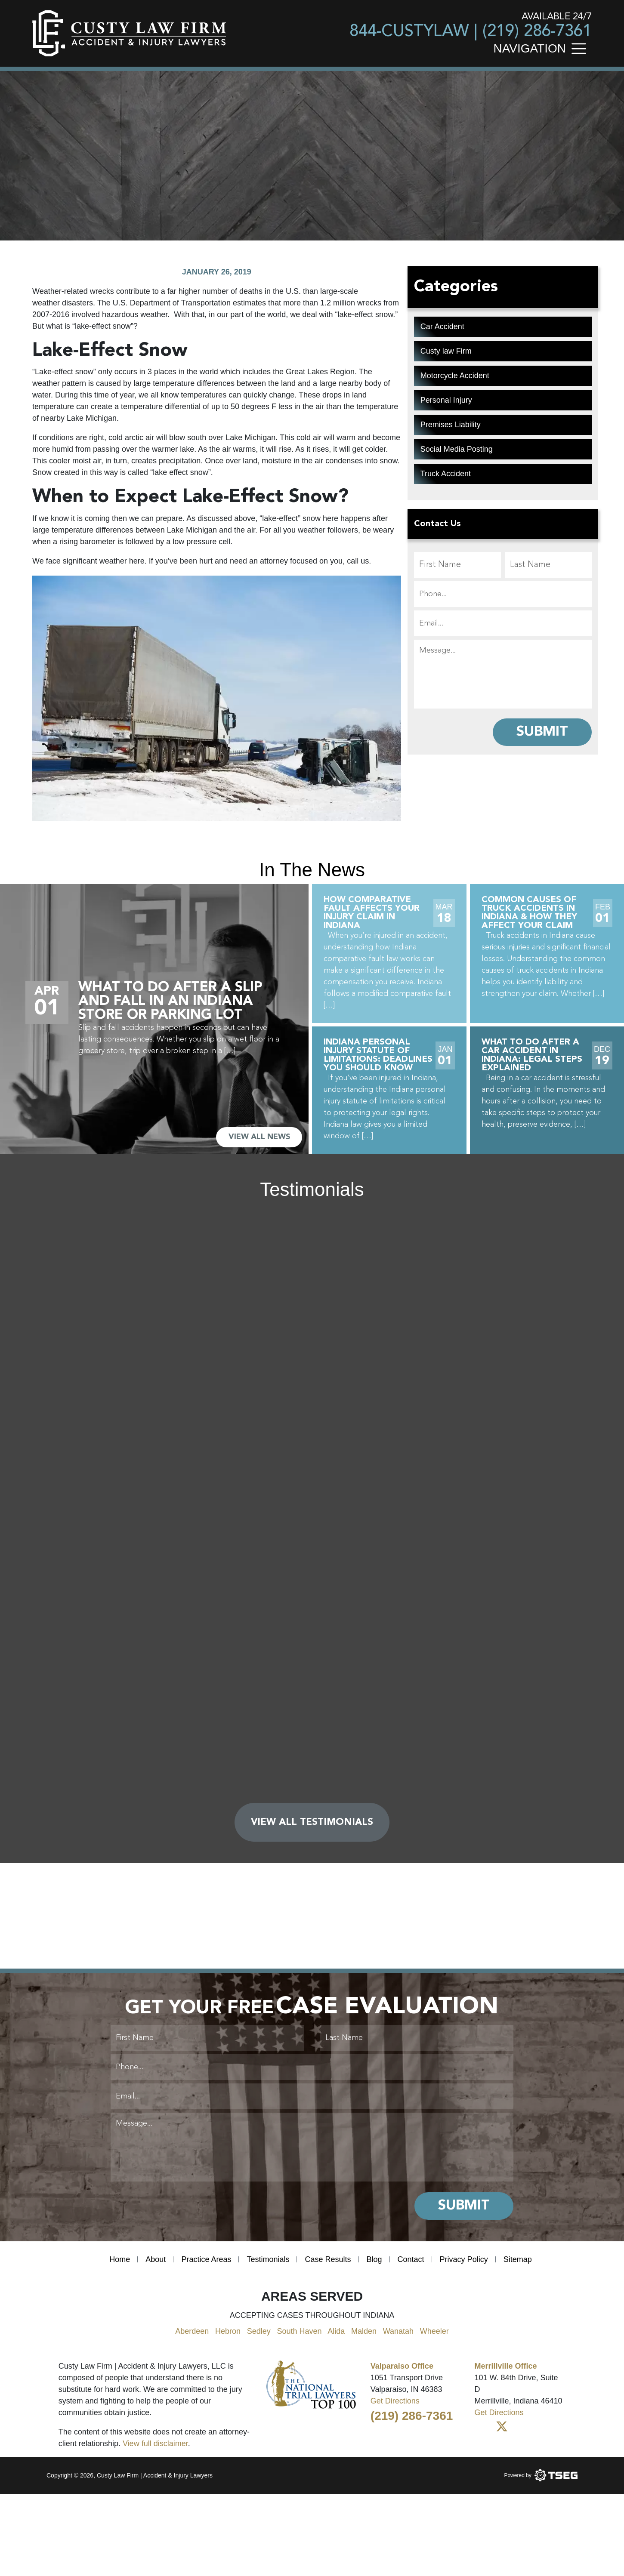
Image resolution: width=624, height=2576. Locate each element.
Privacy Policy (464, 2259)
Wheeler (434, 2331)
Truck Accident (445, 473)
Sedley (259, 2331)
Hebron (228, 2331)
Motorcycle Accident (454, 375)
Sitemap (518, 2259)
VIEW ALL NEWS (259, 1137)
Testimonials (268, 2259)
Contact (411, 2259)
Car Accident (442, 326)
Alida (336, 2331)
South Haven (299, 2331)
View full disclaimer (155, 2443)
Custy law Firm (446, 351)
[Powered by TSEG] (541, 2475)
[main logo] (129, 33)
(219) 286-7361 (537, 32)
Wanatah (398, 2331)
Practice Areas (206, 2259)
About (155, 2259)
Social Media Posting (456, 449)
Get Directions (395, 2401)
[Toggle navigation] (581, 47)
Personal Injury (446, 400)
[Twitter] (502, 2427)
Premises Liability (450, 424)
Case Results (328, 2259)
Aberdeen (192, 2331)
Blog (374, 2259)
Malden (364, 2331)
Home (119, 2259)
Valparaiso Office (402, 2366)
